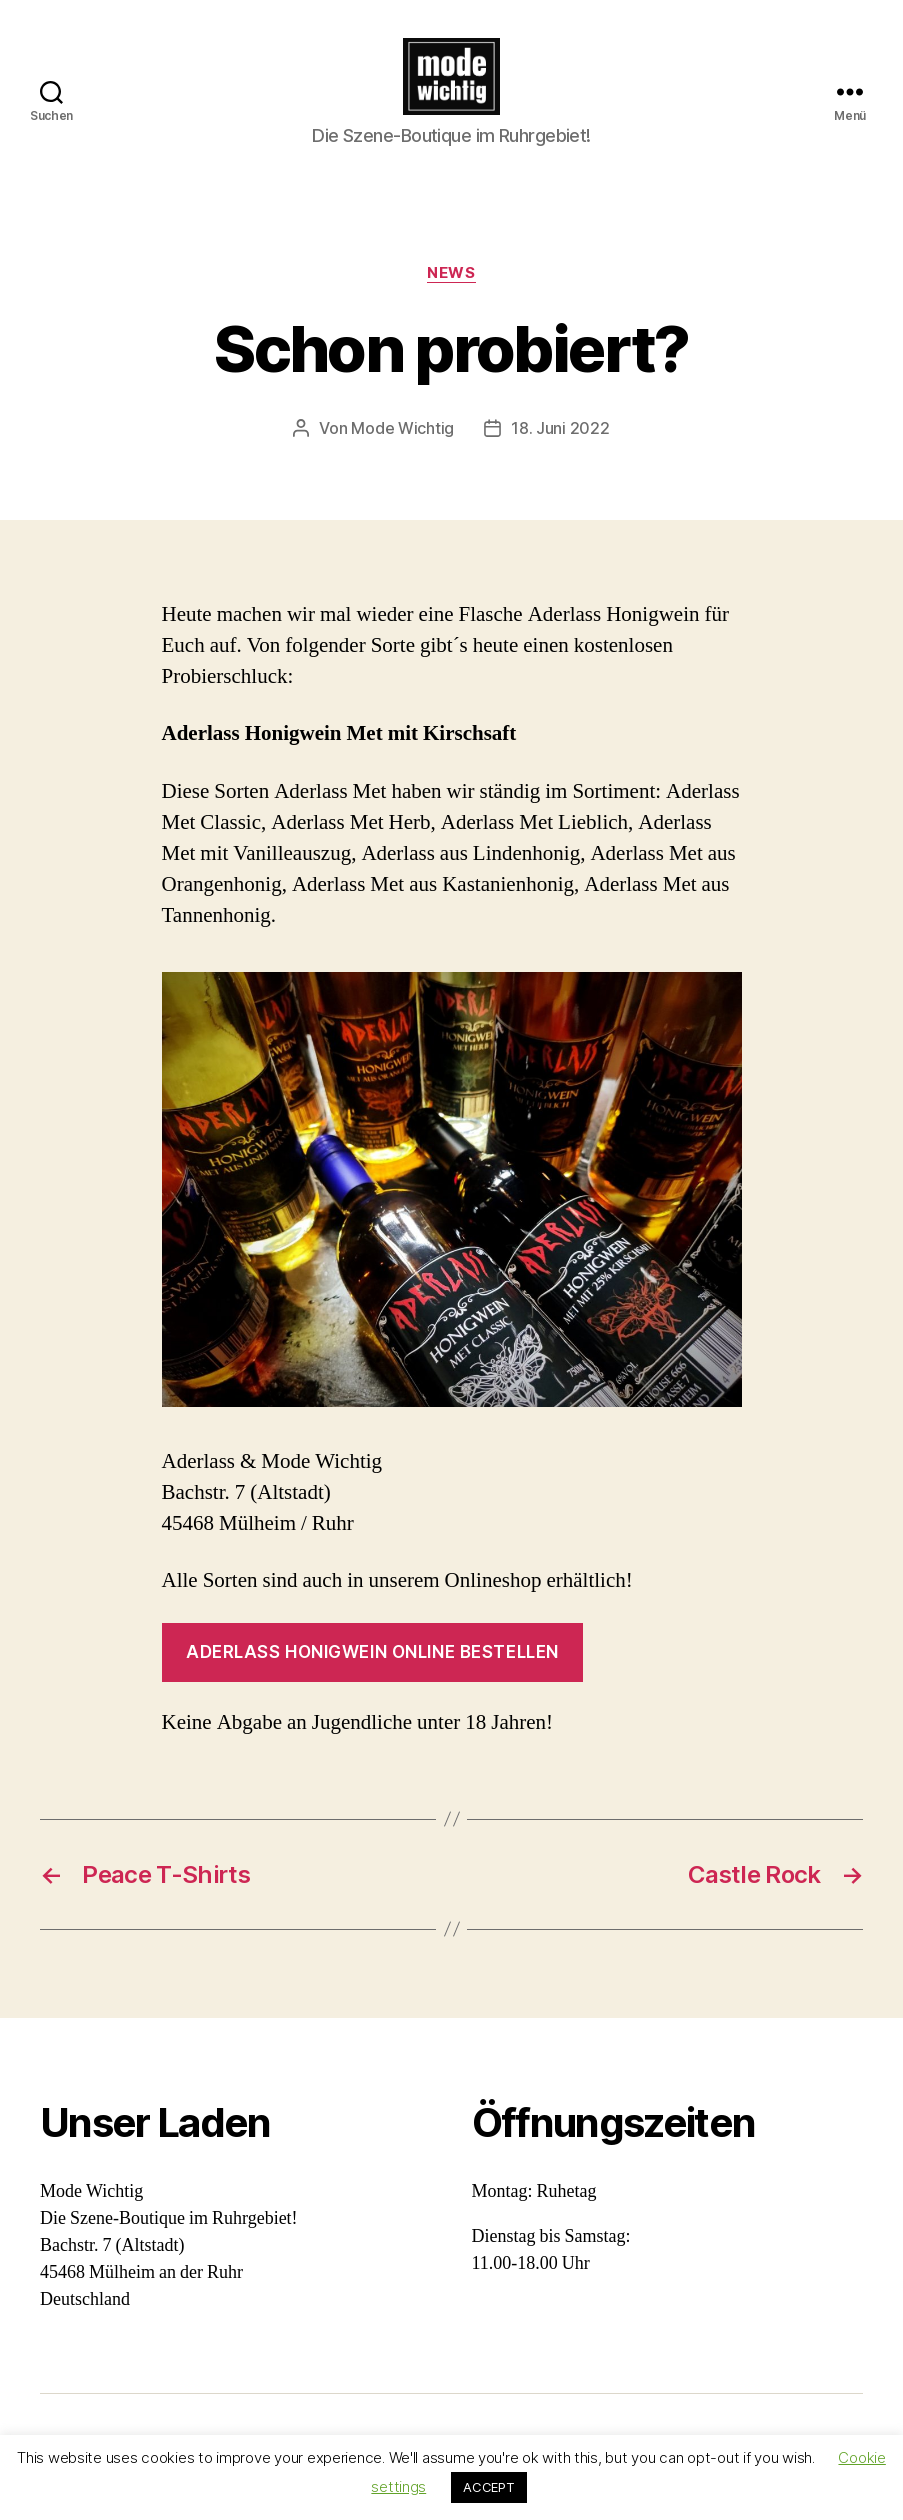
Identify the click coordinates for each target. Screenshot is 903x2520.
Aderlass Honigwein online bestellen (372, 1665)
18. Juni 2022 (560, 442)
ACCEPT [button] (488, 2487)
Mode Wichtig (402, 442)
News (451, 286)
